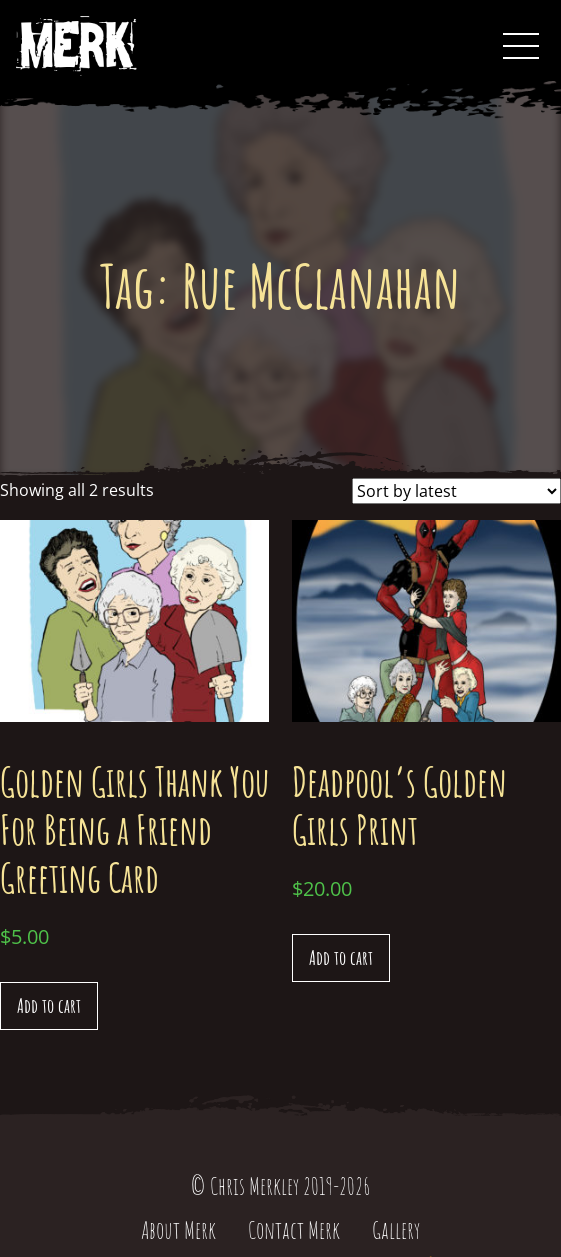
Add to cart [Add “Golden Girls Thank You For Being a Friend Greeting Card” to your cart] (49, 1005)
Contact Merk (294, 1230)
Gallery (396, 1230)
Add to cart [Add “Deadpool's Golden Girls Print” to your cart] (341, 957)
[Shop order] (456, 491)
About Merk (178, 1230)
